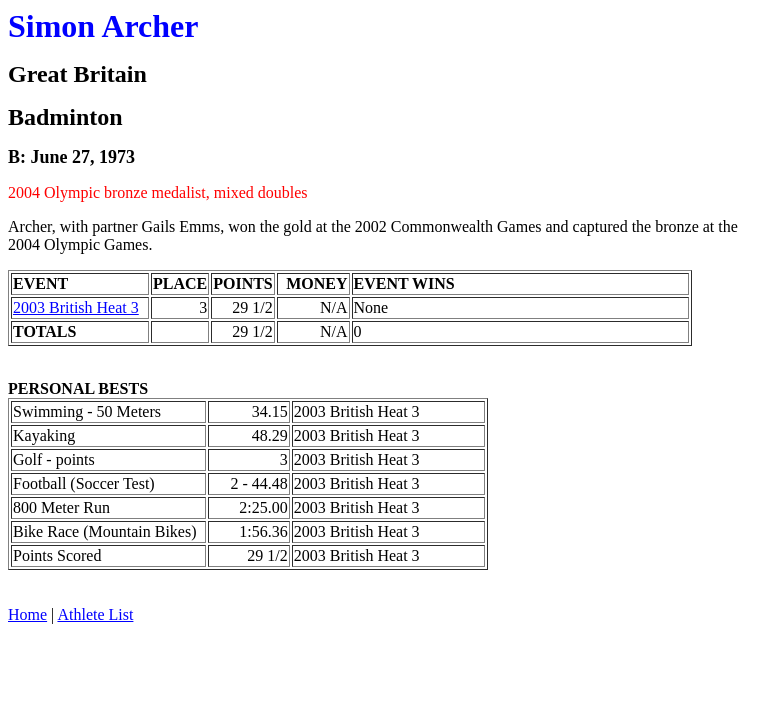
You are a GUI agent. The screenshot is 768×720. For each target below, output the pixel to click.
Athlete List (95, 614)
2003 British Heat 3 (76, 307)
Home (27, 614)
